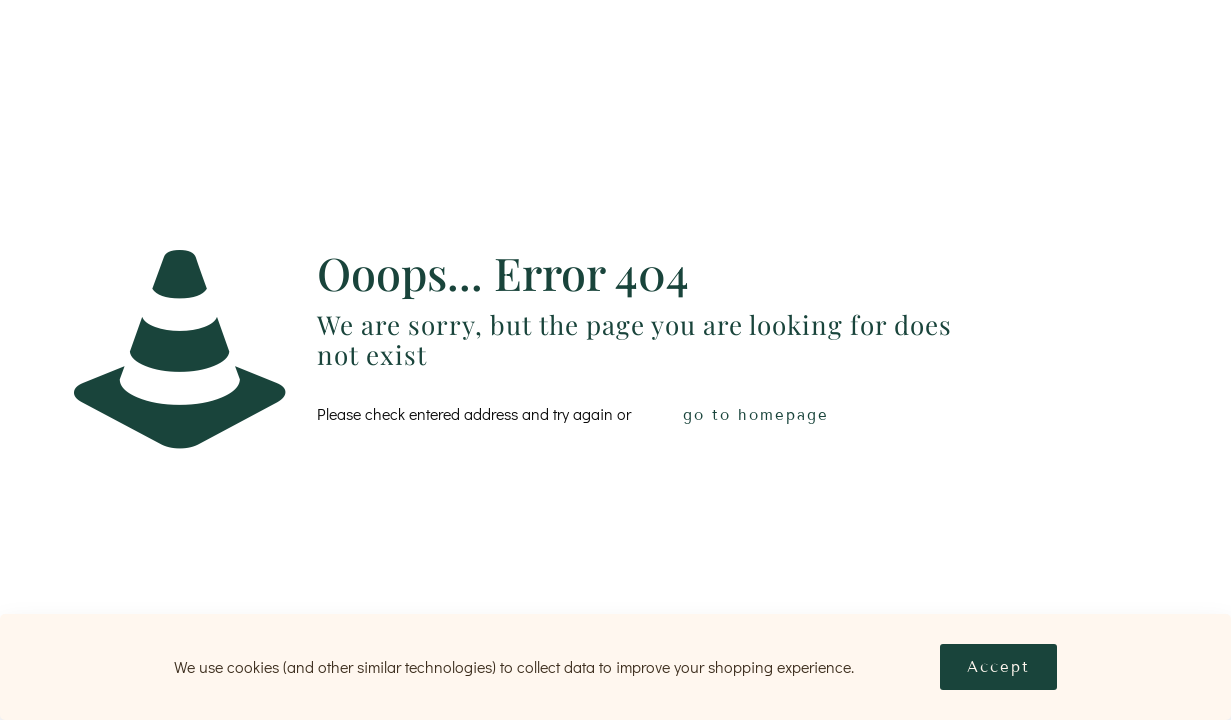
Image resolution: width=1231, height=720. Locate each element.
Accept (998, 667)
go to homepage (756, 415)
